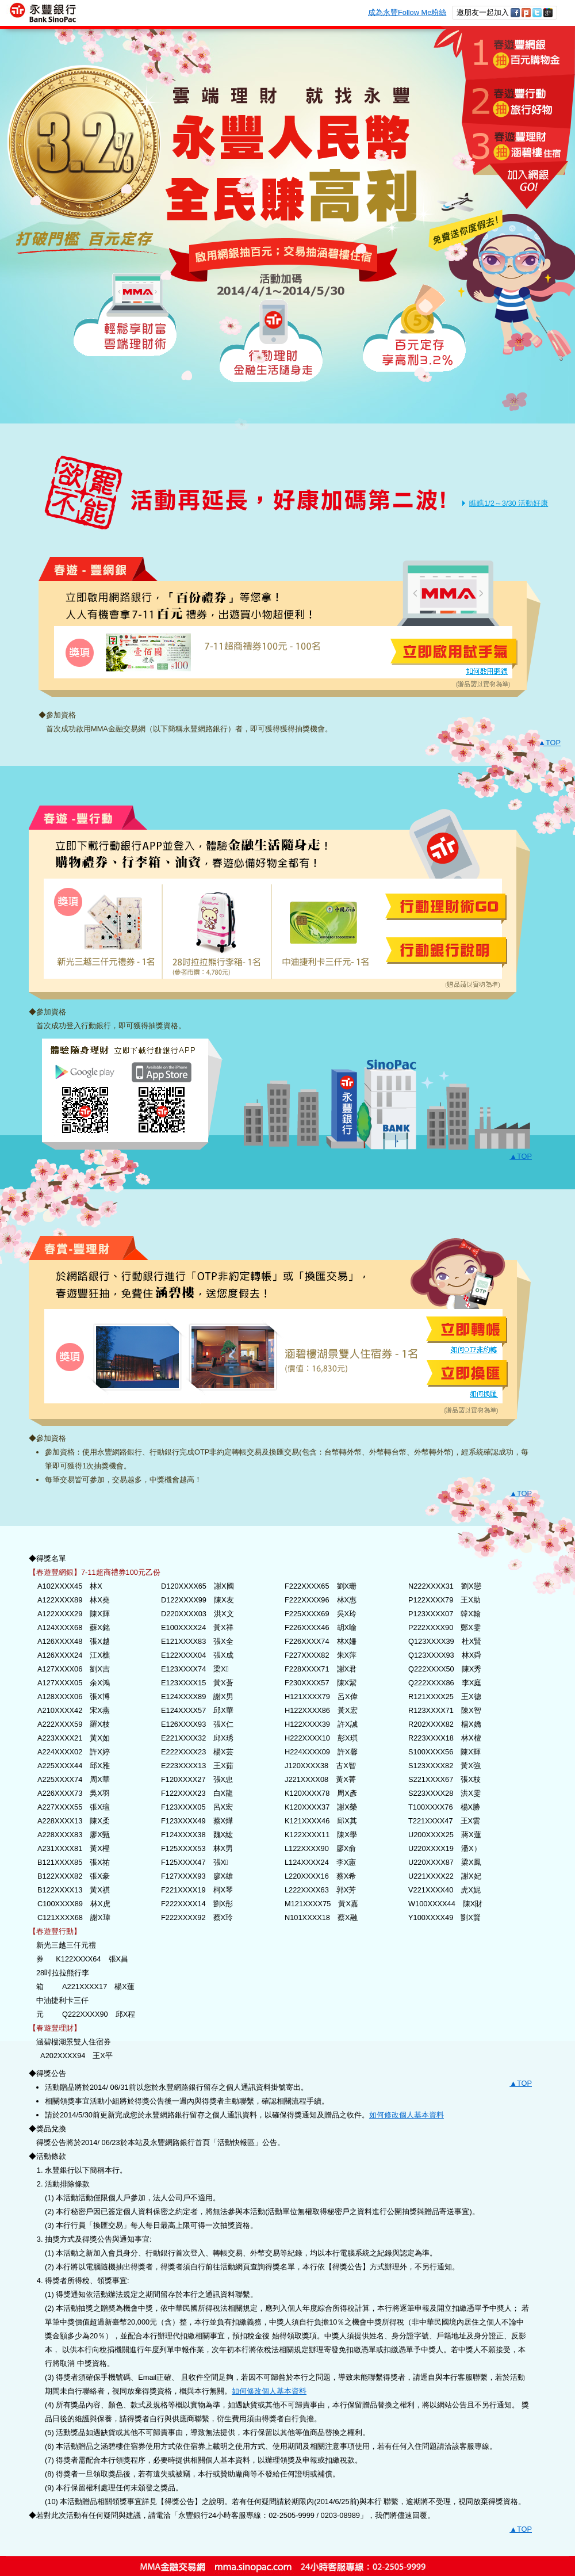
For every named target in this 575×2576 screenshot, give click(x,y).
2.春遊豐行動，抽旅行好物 (518, 101)
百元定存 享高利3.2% (414, 328)
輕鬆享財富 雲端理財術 (124, 314)
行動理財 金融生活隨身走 (271, 341)
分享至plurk (526, 12)
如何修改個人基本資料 (406, 2115)
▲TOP (549, 742)
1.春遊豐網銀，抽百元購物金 (504, 53)
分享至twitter (537, 12)
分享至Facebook (515, 12)
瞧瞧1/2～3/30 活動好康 (508, 503)
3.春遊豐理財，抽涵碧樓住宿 (516, 149)
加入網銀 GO (522, 185)
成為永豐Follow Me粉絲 (407, 12)
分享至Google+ (548, 12)
